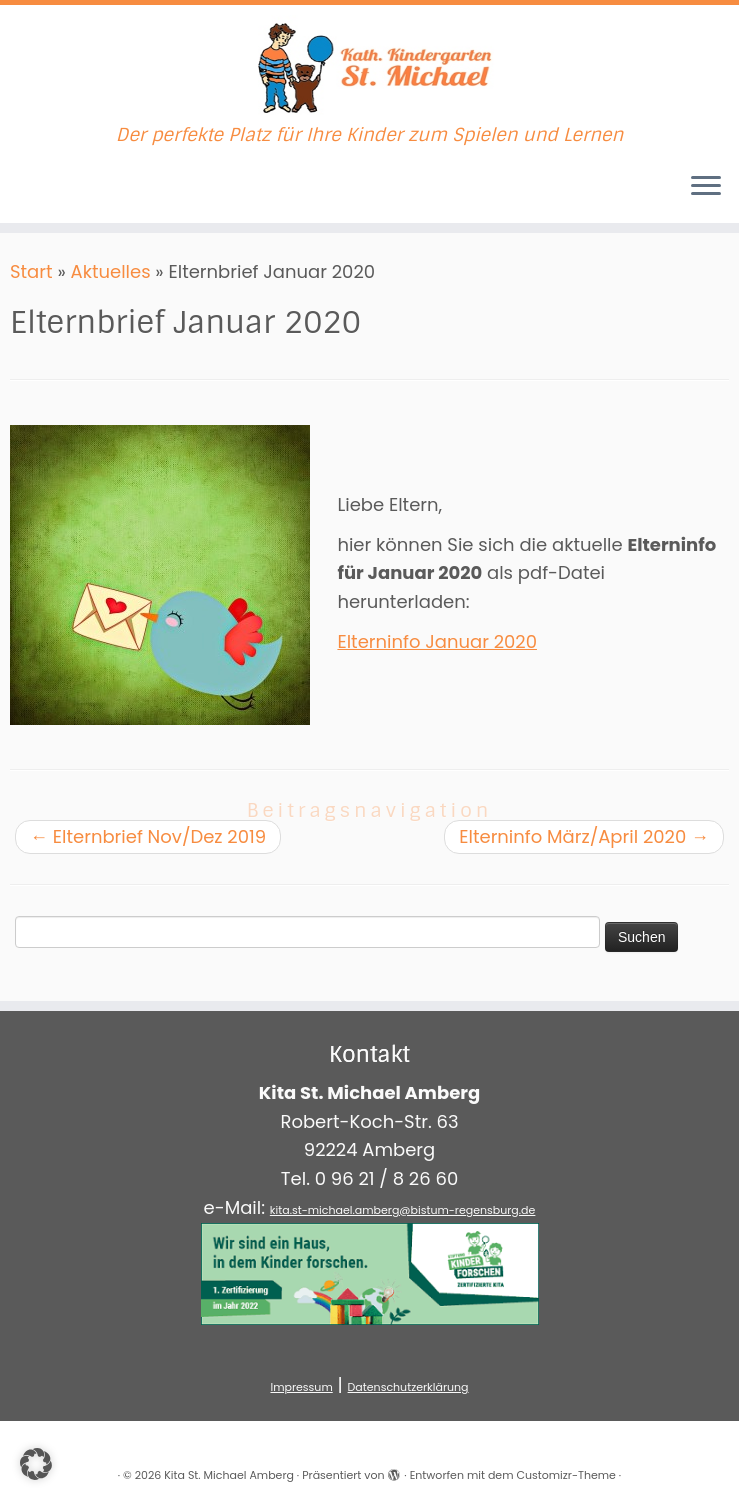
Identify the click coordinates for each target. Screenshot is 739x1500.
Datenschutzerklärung (408, 1387)
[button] (36, 1464)
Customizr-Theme (565, 1475)
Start (31, 271)
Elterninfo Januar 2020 (437, 641)
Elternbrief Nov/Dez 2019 (148, 836)
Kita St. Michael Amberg (229, 1475)
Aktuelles (111, 271)
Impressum (301, 1387)
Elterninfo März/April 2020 (584, 836)
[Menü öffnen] (706, 187)
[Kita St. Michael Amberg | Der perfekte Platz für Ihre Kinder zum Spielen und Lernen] (369, 65)
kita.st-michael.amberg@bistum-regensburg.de (403, 1210)
